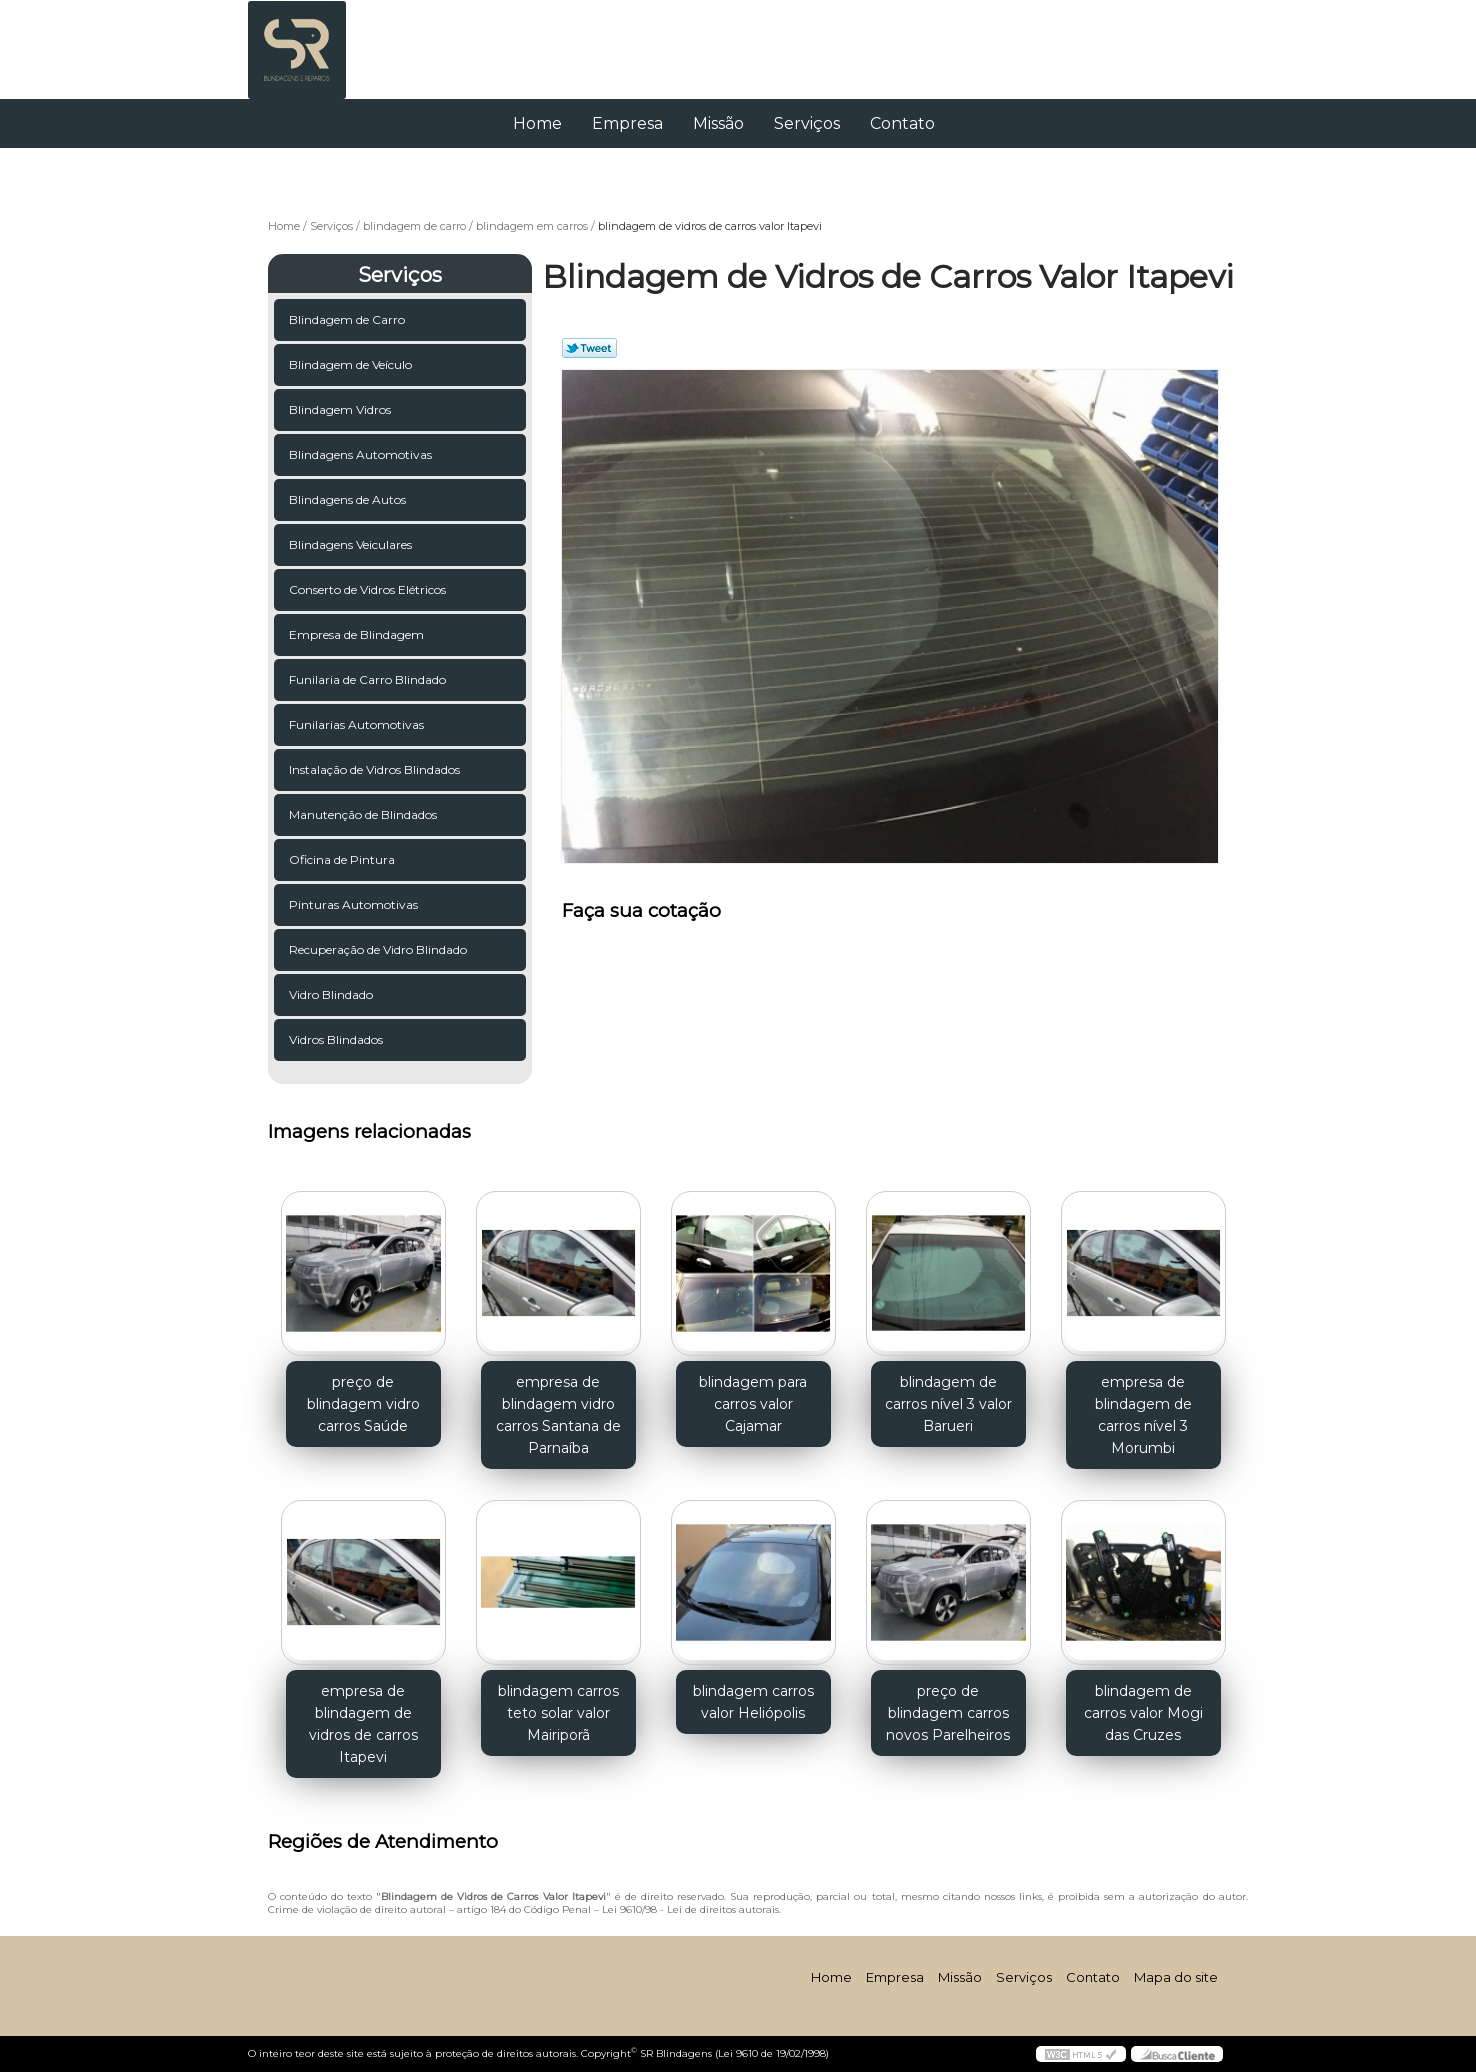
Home (537, 123)
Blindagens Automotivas (362, 454)
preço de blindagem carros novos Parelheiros (948, 1713)
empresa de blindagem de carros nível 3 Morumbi (1143, 1415)
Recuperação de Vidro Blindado (379, 949)
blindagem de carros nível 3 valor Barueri (948, 1404)
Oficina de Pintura (343, 859)
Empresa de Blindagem (358, 634)
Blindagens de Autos (349, 499)
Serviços (807, 123)
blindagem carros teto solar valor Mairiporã (558, 1713)
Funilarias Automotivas (358, 724)
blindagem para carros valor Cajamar (753, 1404)
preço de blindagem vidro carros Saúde (363, 1404)
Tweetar (589, 348)
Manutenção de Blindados (364, 814)
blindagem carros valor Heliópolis (753, 1702)
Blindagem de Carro (348, 319)
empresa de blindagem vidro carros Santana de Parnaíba (558, 1415)
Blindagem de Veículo (352, 364)
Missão (718, 123)
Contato (902, 123)
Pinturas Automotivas (355, 904)
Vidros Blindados (337, 1039)
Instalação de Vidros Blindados (376, 769)
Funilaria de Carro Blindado (369, 679)
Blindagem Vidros (341, 409)
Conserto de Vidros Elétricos (369, 589)
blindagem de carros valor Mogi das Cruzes (1143, 1713)
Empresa (627, 123)
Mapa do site (1176, 1977)
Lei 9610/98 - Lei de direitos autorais (690, 1909)
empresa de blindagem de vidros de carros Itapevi (363, 1724)
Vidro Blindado (332, 994)
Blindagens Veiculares (352, 544)
